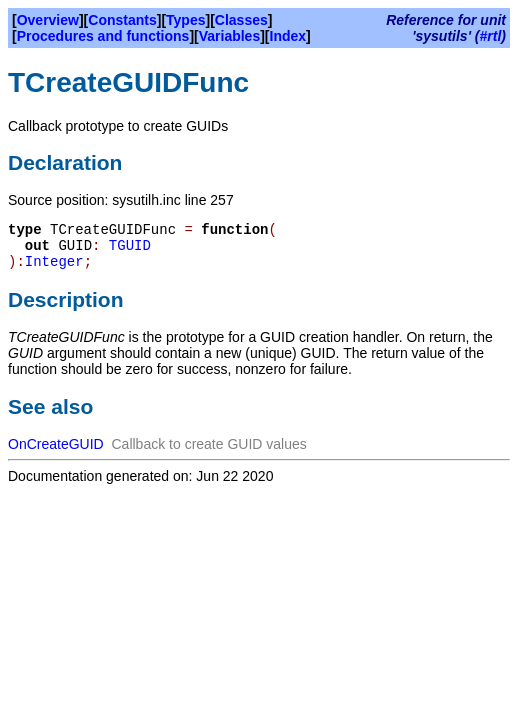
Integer (54, 262)
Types (185, 20)
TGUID (130, 246)
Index (288, 36)
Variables (230, 36)
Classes (241, 20)
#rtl (491, 36)
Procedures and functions (103, 36)
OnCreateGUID (56, 444)
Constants (122, 20)
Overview (48, 20)
